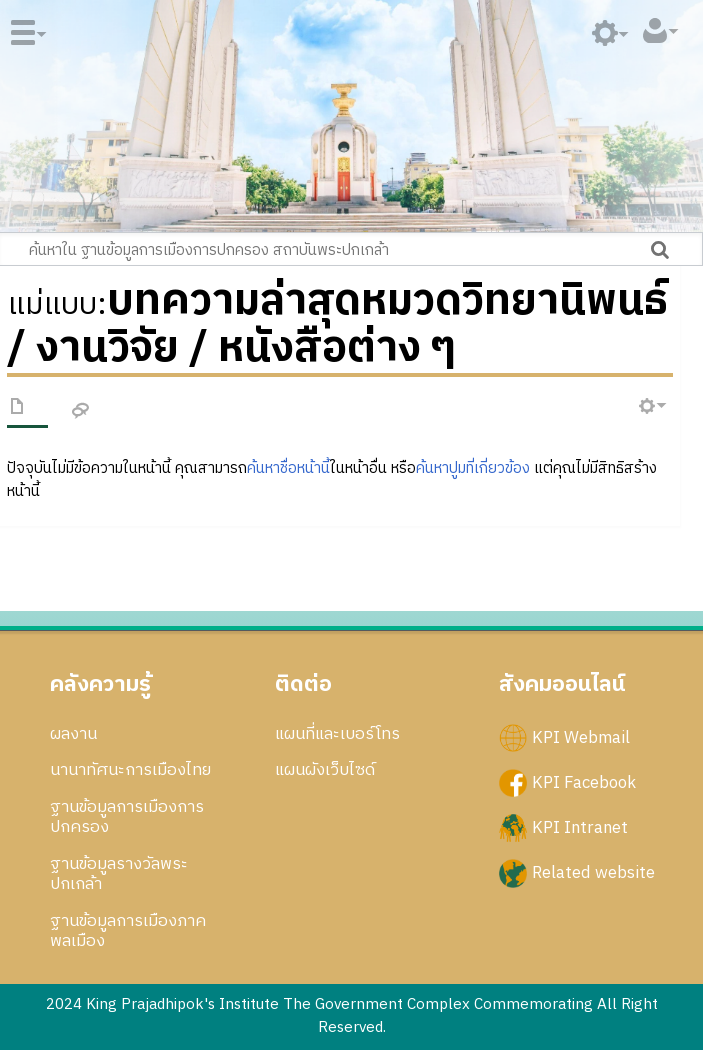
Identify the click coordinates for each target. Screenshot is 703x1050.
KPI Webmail (581, 737)
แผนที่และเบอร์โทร (337, 734)
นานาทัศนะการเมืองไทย (130, 770)
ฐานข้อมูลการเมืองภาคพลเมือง (128, 931)
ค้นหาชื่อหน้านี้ (288, 468)
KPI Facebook (584, 782)
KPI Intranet (580, 827)
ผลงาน (73, 734)
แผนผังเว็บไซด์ (325, 770)
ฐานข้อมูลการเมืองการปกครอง (127, 817)
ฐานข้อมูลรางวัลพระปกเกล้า (119, 874)
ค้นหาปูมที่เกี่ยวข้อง (473, 468)
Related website (593, 873)
